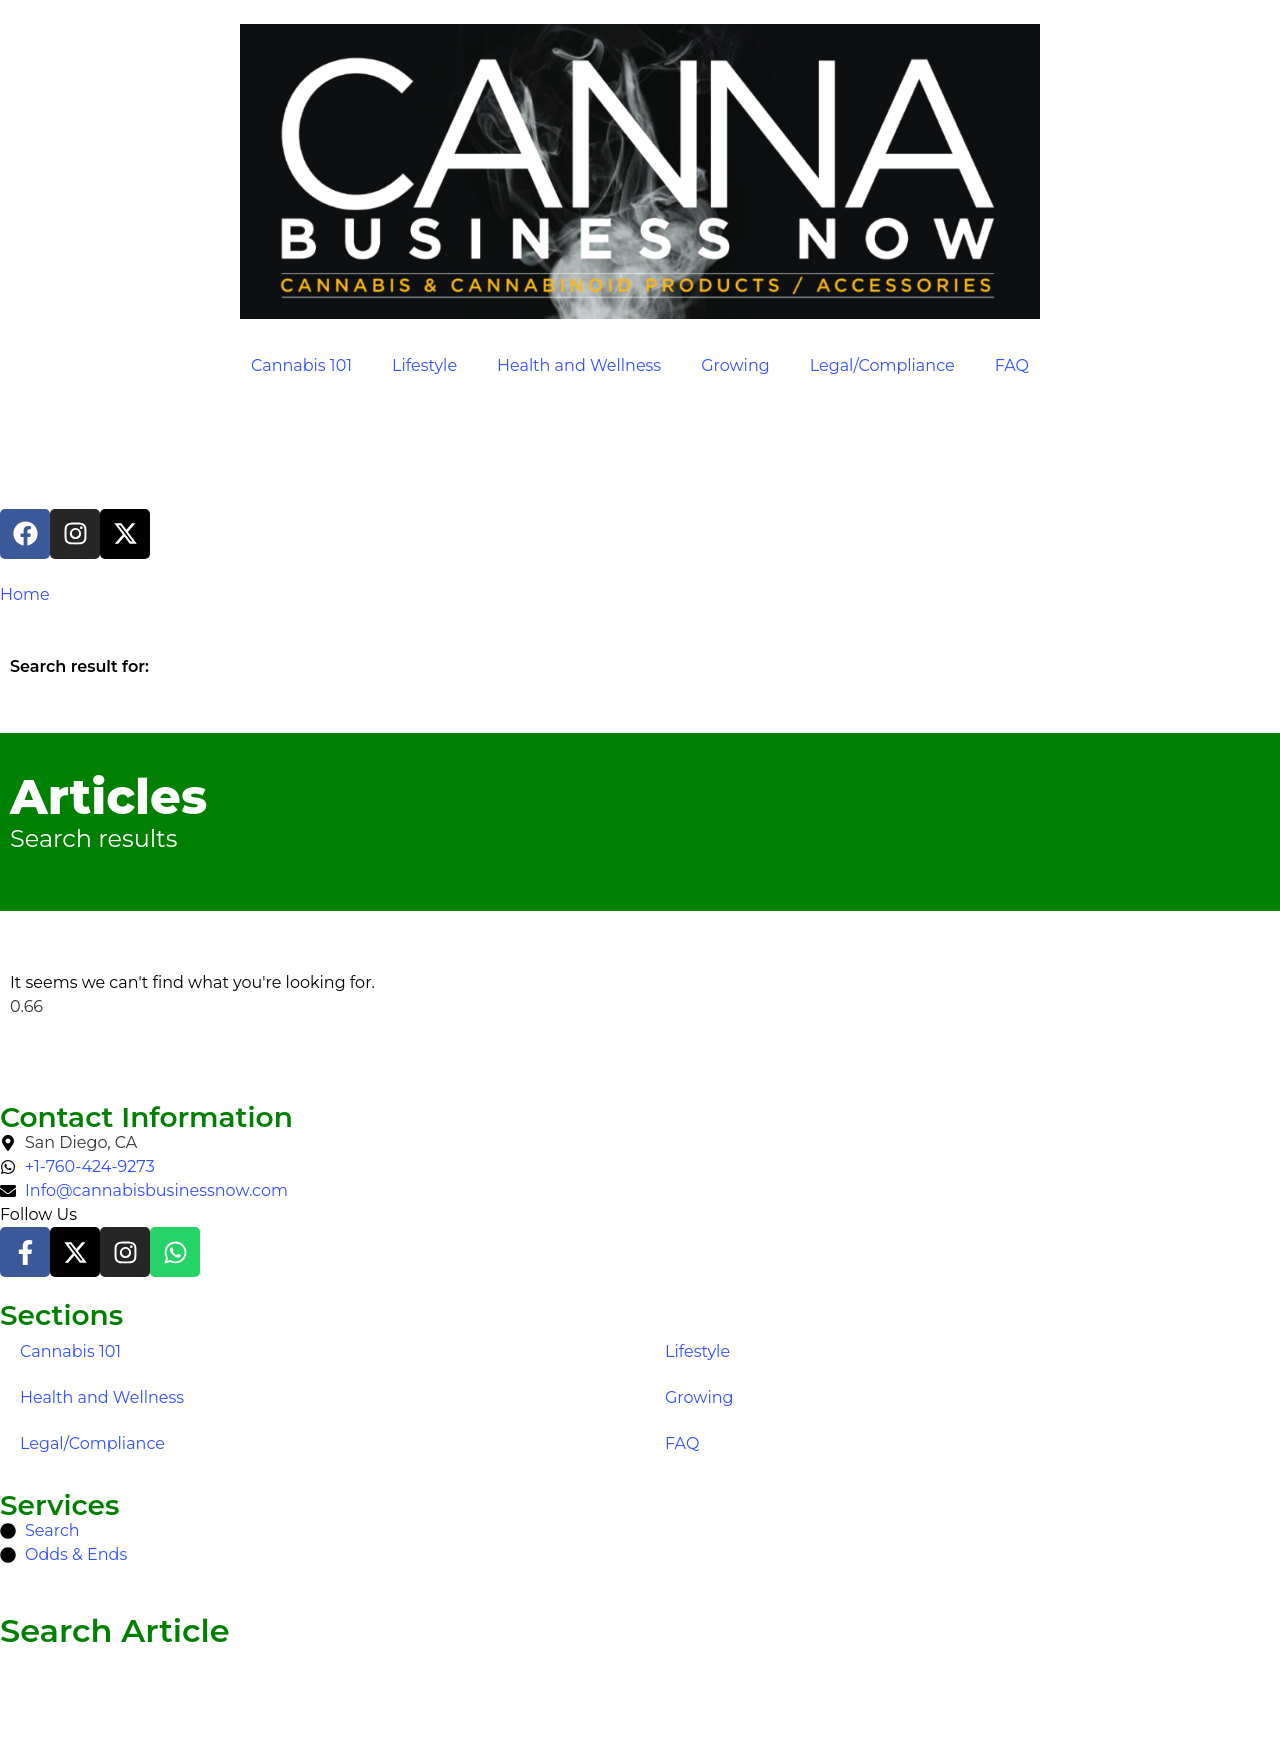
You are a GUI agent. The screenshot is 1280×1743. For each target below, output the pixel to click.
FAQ (1012, 365)
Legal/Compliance (882, 365)
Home (25, 594)
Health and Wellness (579, 365)
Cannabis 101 (301, 365)
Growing (735, 365)
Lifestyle (424, 365)
